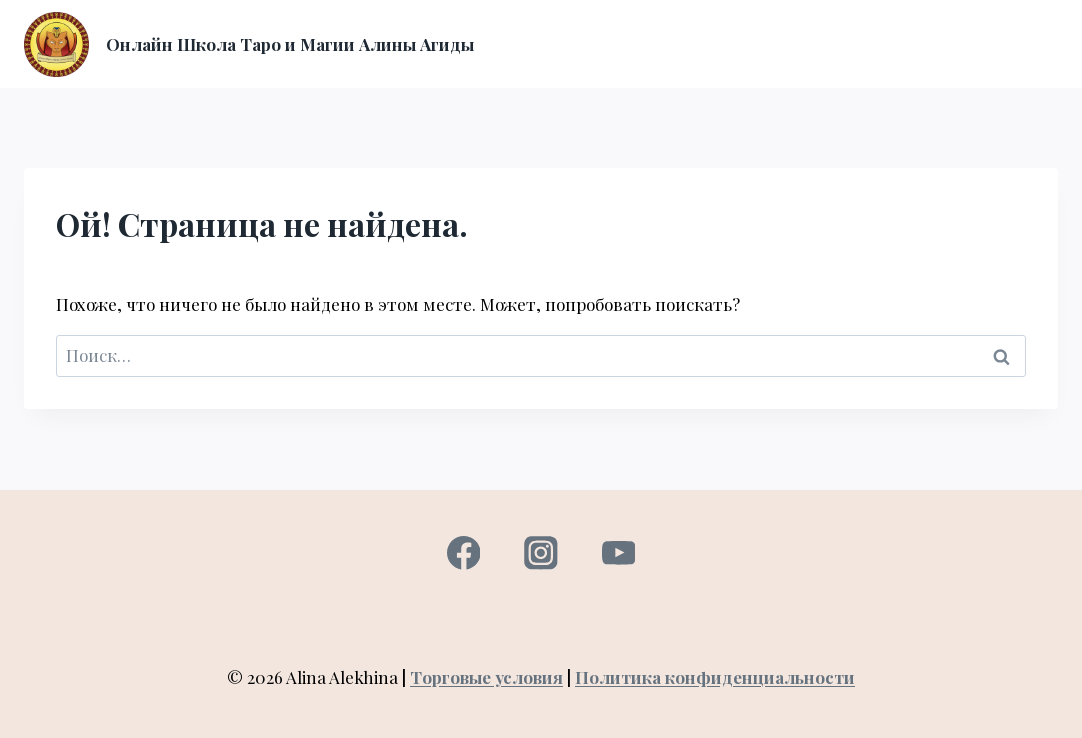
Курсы (604, 21)
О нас (669, 21)
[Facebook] (463, 553)
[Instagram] (540, 553)
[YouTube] (618, 553)
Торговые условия (486, 677)
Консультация (977, 21)
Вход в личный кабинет (805, 21)
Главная (529, 21)
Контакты (831, 65)
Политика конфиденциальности (715, 677)
